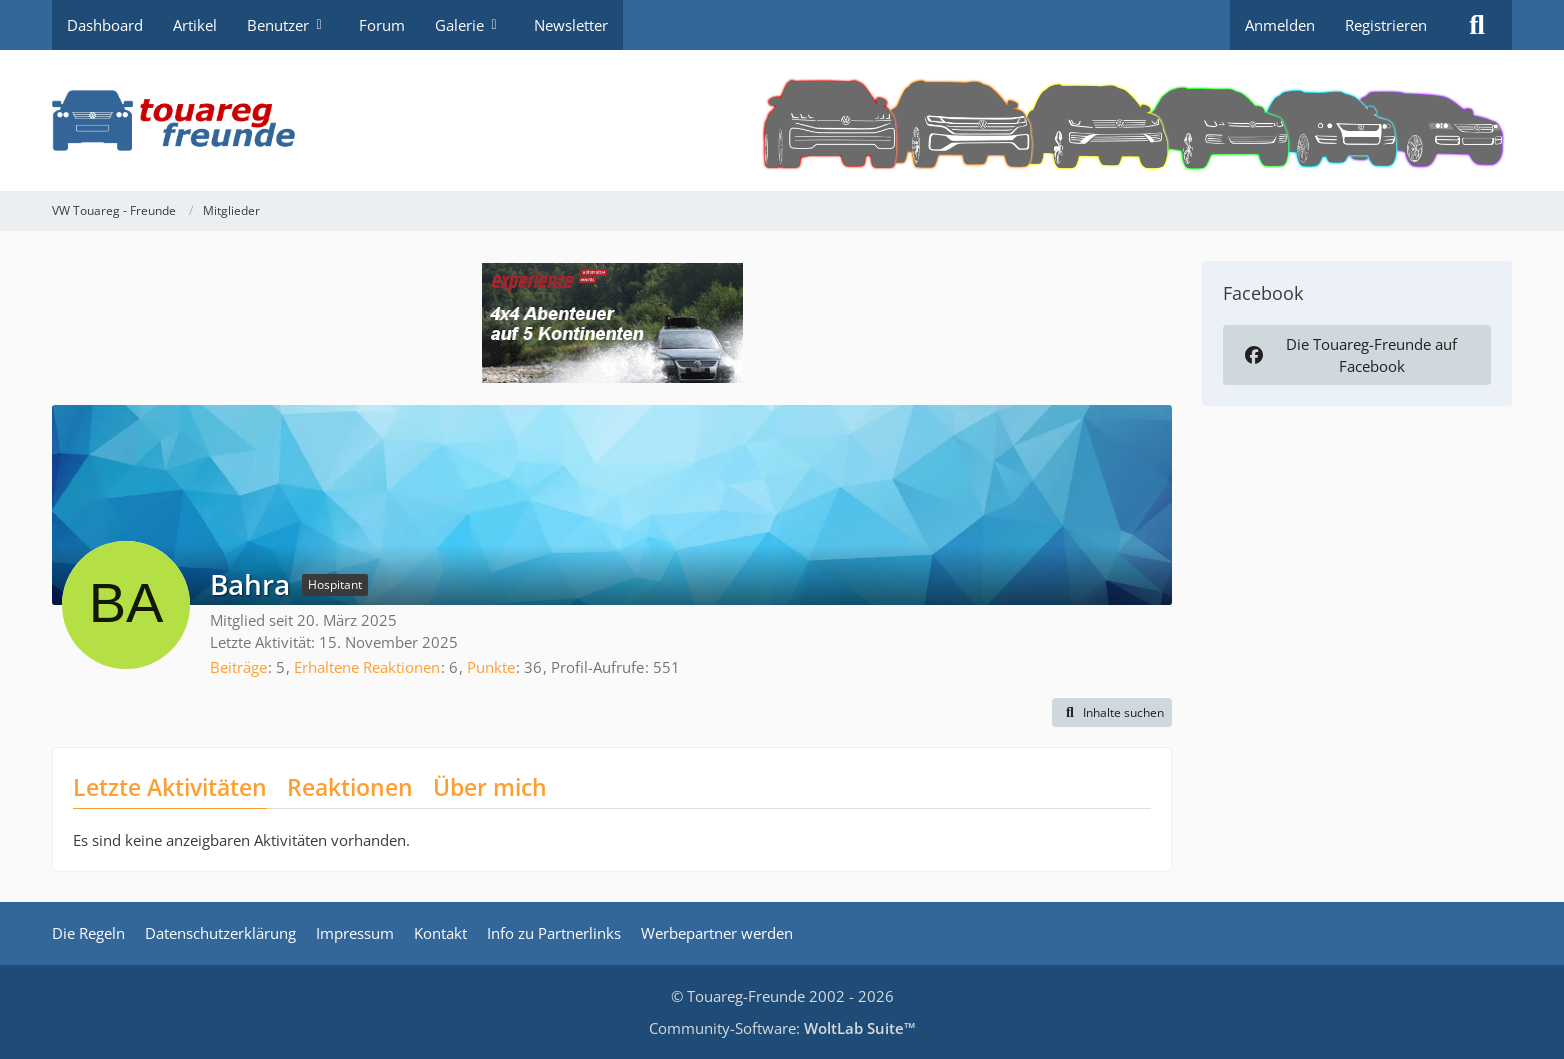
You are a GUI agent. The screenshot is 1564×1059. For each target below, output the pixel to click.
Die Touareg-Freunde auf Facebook (1349, 355)
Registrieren (1386, 25)
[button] (1112, 713)
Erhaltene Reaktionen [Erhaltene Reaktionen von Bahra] (367, 667)
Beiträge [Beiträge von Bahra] (238, 667)
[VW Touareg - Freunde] (782, 120)
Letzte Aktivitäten (170, 787)
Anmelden (1280, 25)
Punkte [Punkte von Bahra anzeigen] (491, 667)
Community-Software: (782, 1028)
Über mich (490, 787)
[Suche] (1477, 25)
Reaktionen (350, 787)
